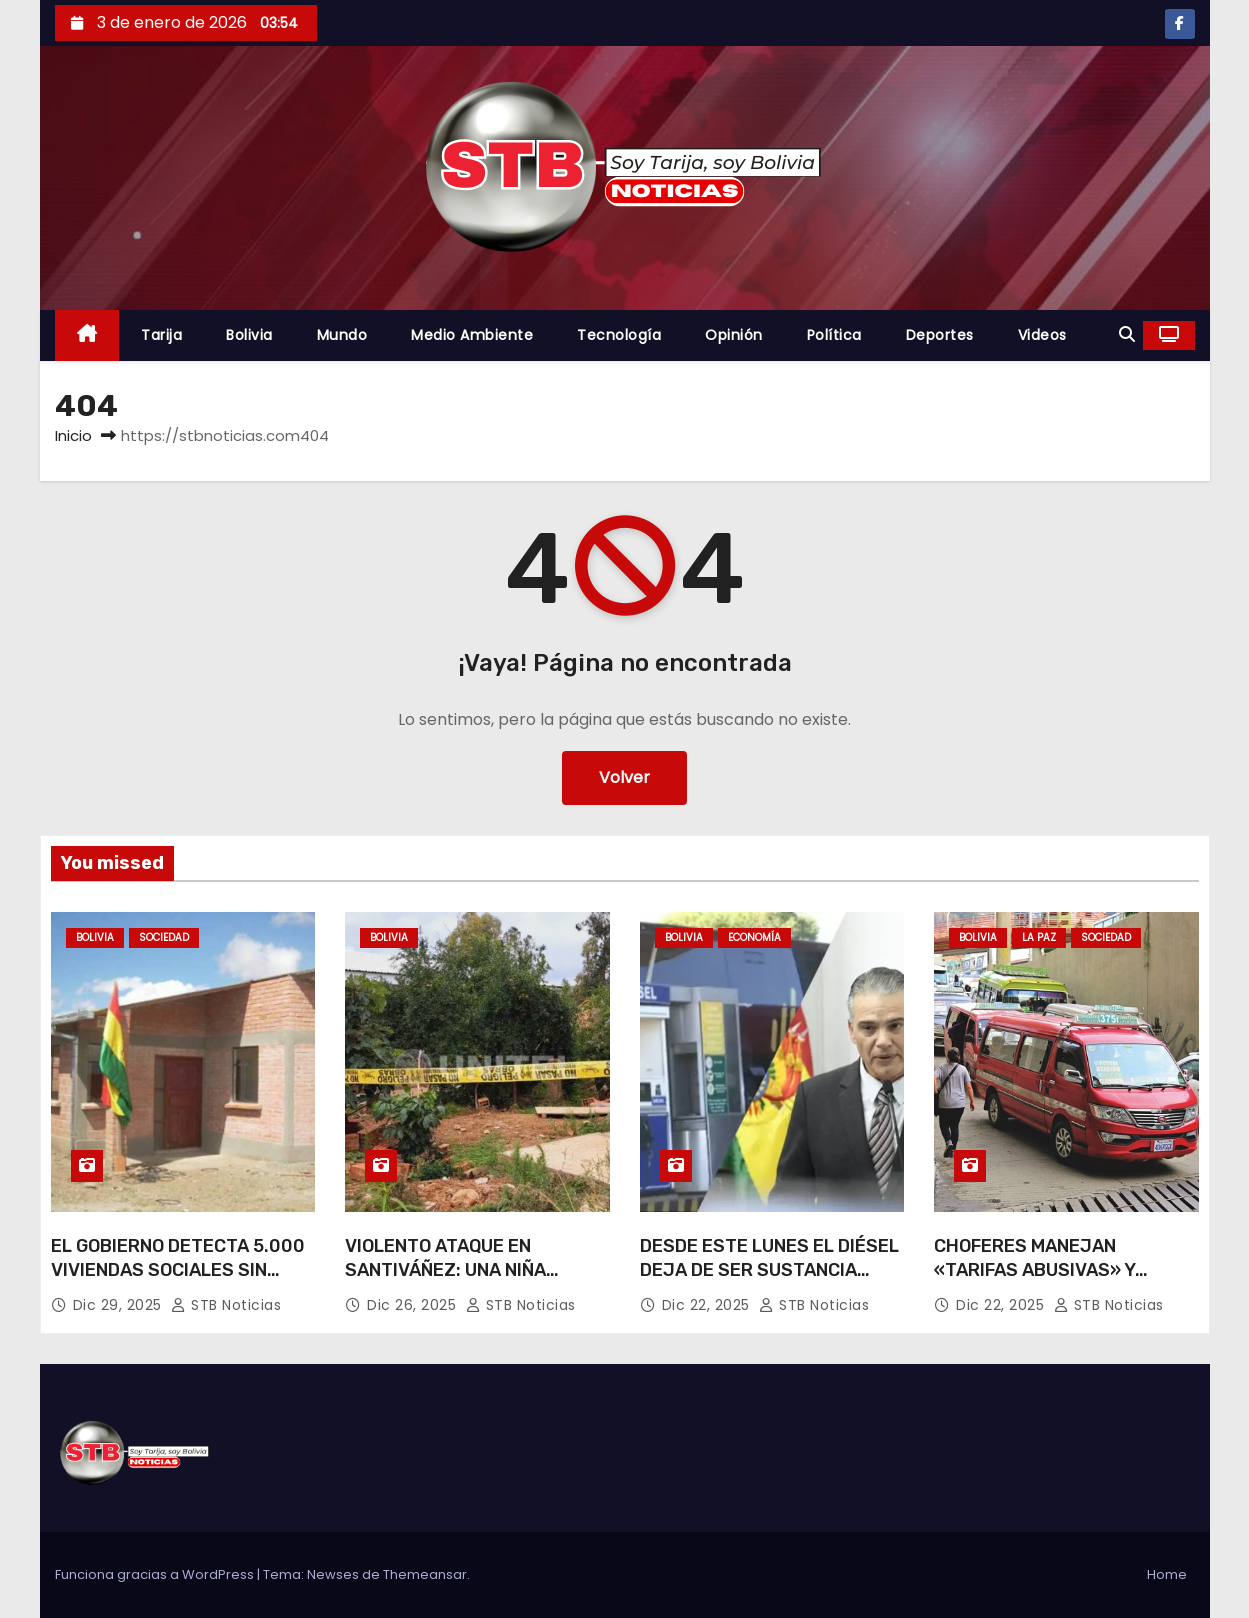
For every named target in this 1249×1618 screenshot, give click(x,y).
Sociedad (164, 937)
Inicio (73, 435)
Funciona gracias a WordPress (156, 1574)
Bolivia (249, 335)
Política (834, 335)
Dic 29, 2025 (120, 1305)
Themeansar (425, 1574)
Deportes (940, 335)
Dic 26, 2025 (414, 1305)
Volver (624, 777)
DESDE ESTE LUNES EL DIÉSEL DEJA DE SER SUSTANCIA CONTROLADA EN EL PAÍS (769, 1270)
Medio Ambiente (472, 335)
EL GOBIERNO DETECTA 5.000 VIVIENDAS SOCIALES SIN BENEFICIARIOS (178, 1270)
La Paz (1039, 937)
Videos (1042, 335)
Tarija (161, 335)
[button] (1127, 334)
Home (1167, 1574)
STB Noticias (226, 1305)
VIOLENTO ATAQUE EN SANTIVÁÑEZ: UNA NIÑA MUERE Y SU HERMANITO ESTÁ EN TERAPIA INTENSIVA (474, 1282)
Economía (754, 937)
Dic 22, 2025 (708, 1305)
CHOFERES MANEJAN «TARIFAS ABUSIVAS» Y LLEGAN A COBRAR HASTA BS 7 (1059, 1282)
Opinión (734, 335)
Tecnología (619, 335)
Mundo (342, 335)
